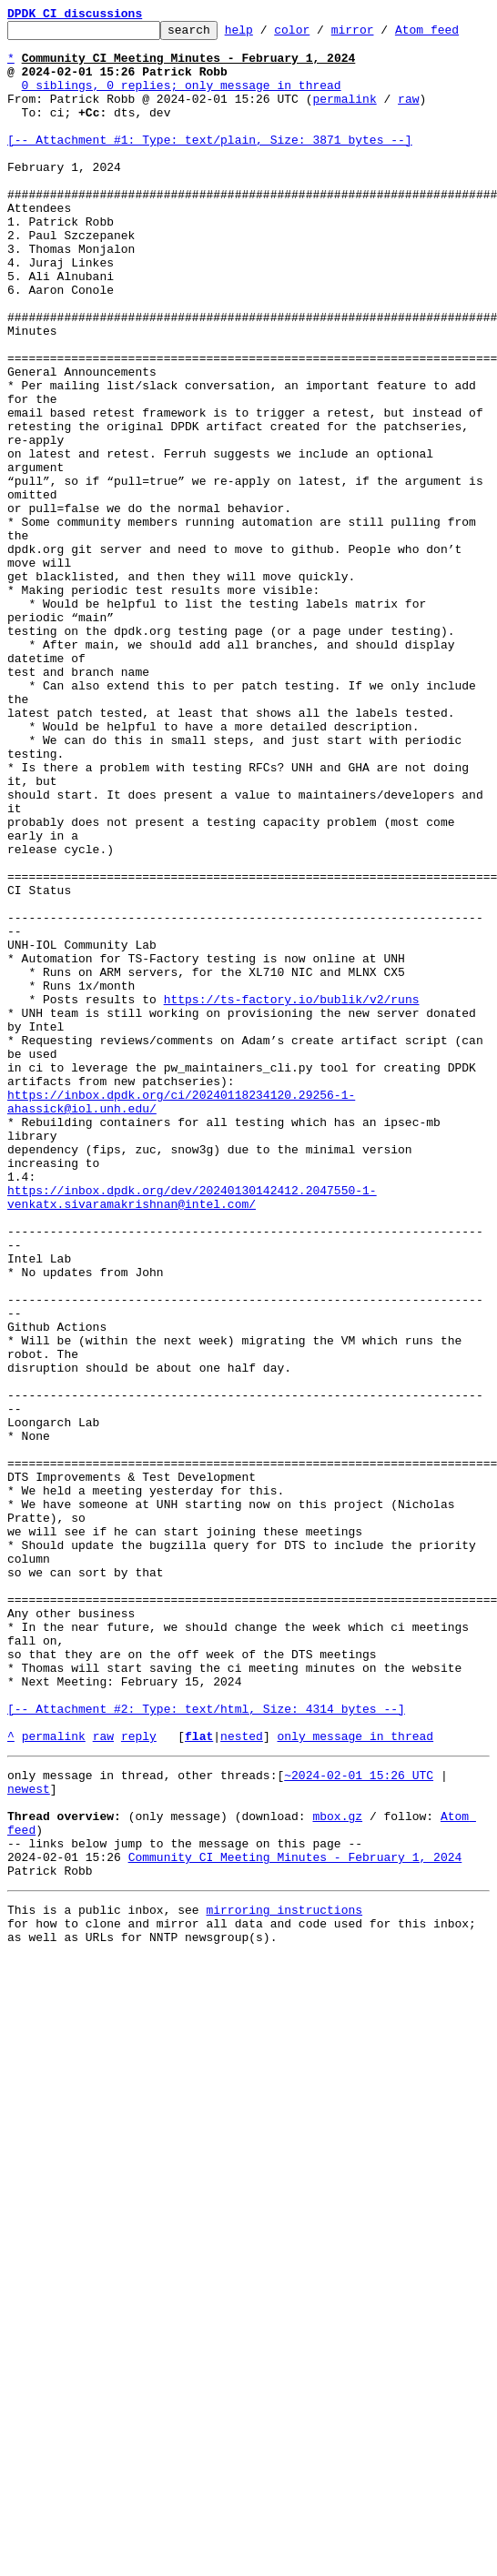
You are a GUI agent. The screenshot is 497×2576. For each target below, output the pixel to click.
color (320, 34)
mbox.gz (337, 2170)
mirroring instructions (284, 2277)
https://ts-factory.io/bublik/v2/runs (292, 1195)
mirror (381, 34)
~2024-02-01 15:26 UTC (358, 2121)
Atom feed (455, 34)
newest (28, 2137)
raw (408, 114)
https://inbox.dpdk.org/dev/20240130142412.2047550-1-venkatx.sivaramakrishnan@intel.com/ (192, 1432)
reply (139, 2079)
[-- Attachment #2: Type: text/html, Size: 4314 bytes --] (206, 2046)
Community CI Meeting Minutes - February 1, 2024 (295, 2219)
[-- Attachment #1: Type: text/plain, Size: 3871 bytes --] (209, 164)
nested (241, 2079)
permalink (344, 114)
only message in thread (355, 2079)
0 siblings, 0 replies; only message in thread (181, 98)
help (267, 34)
